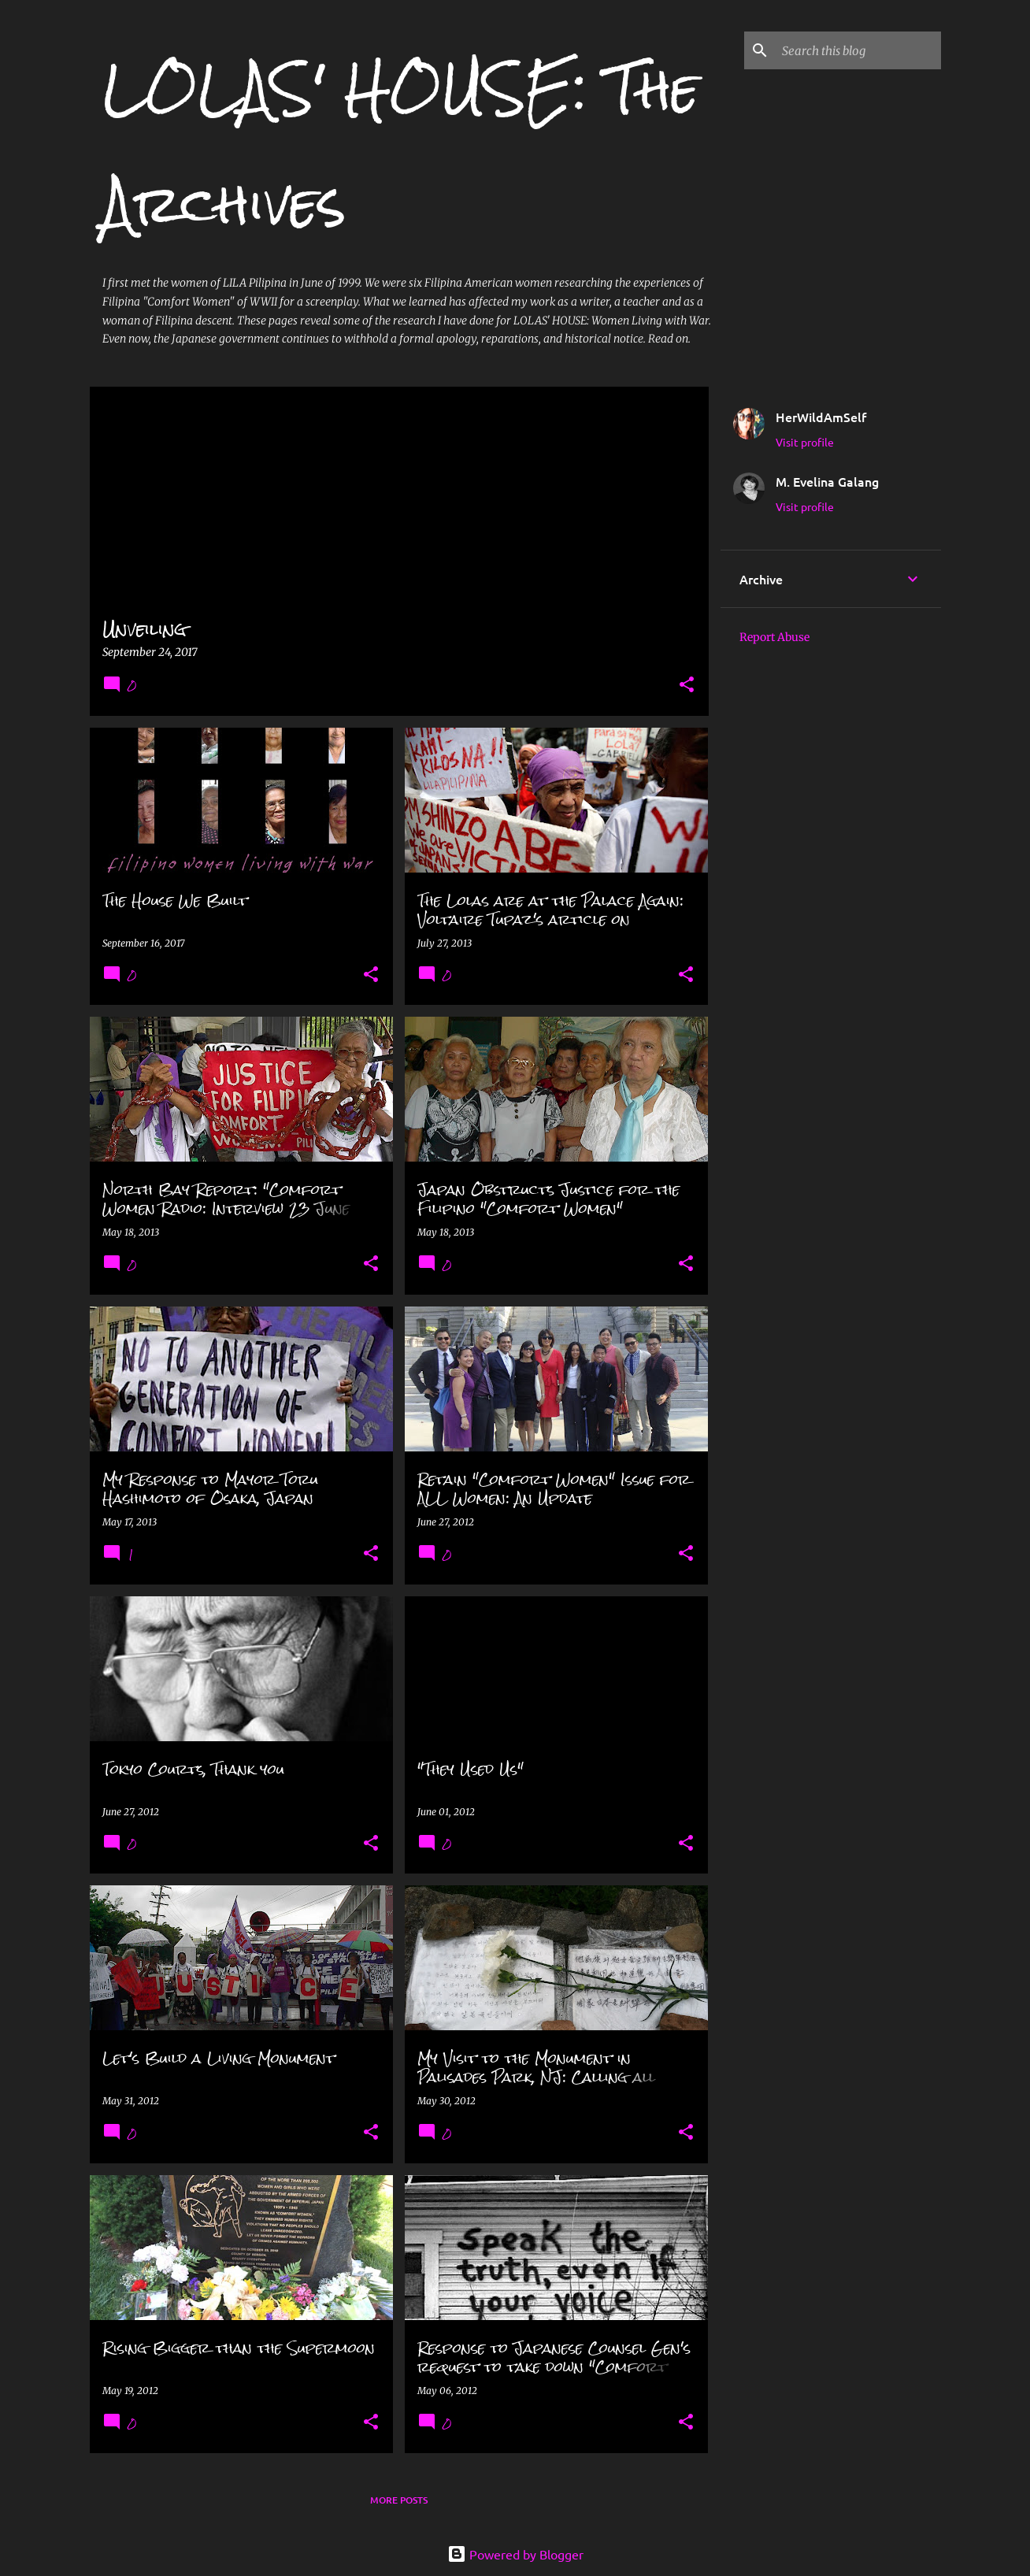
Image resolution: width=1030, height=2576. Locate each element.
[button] (686, 685)
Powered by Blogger (515, 2554)
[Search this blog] (858, 50)
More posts (399, 2500)
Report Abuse (774, 637)
